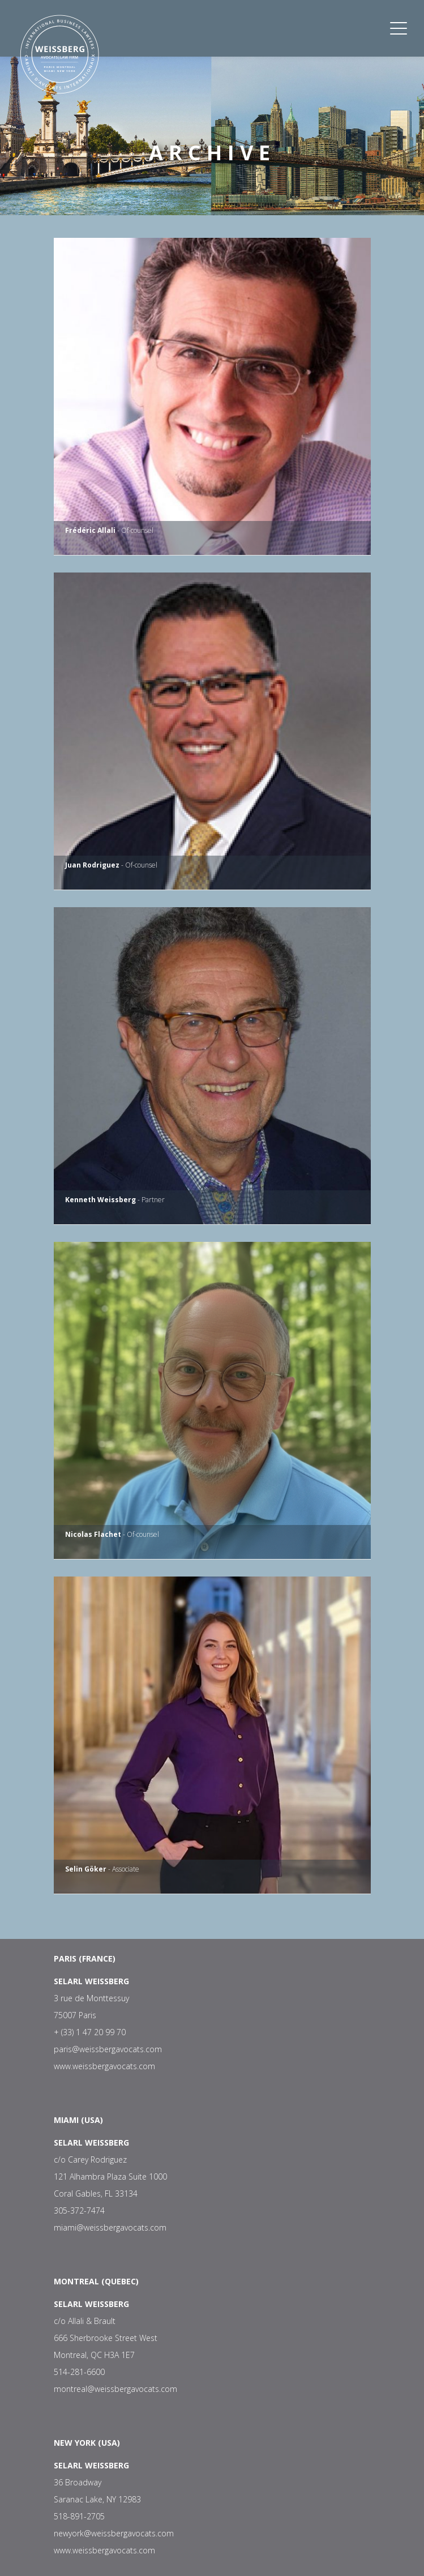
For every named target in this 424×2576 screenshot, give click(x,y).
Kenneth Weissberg (100, 1199)
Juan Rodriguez (92, 865)
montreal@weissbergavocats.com (115, 2388)
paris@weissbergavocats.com (108, 2049)
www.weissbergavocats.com (104, 2066)
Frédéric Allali (90, 530)
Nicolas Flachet (93, 1534)
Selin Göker (85, 1869)
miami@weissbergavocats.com (110, 2227)
